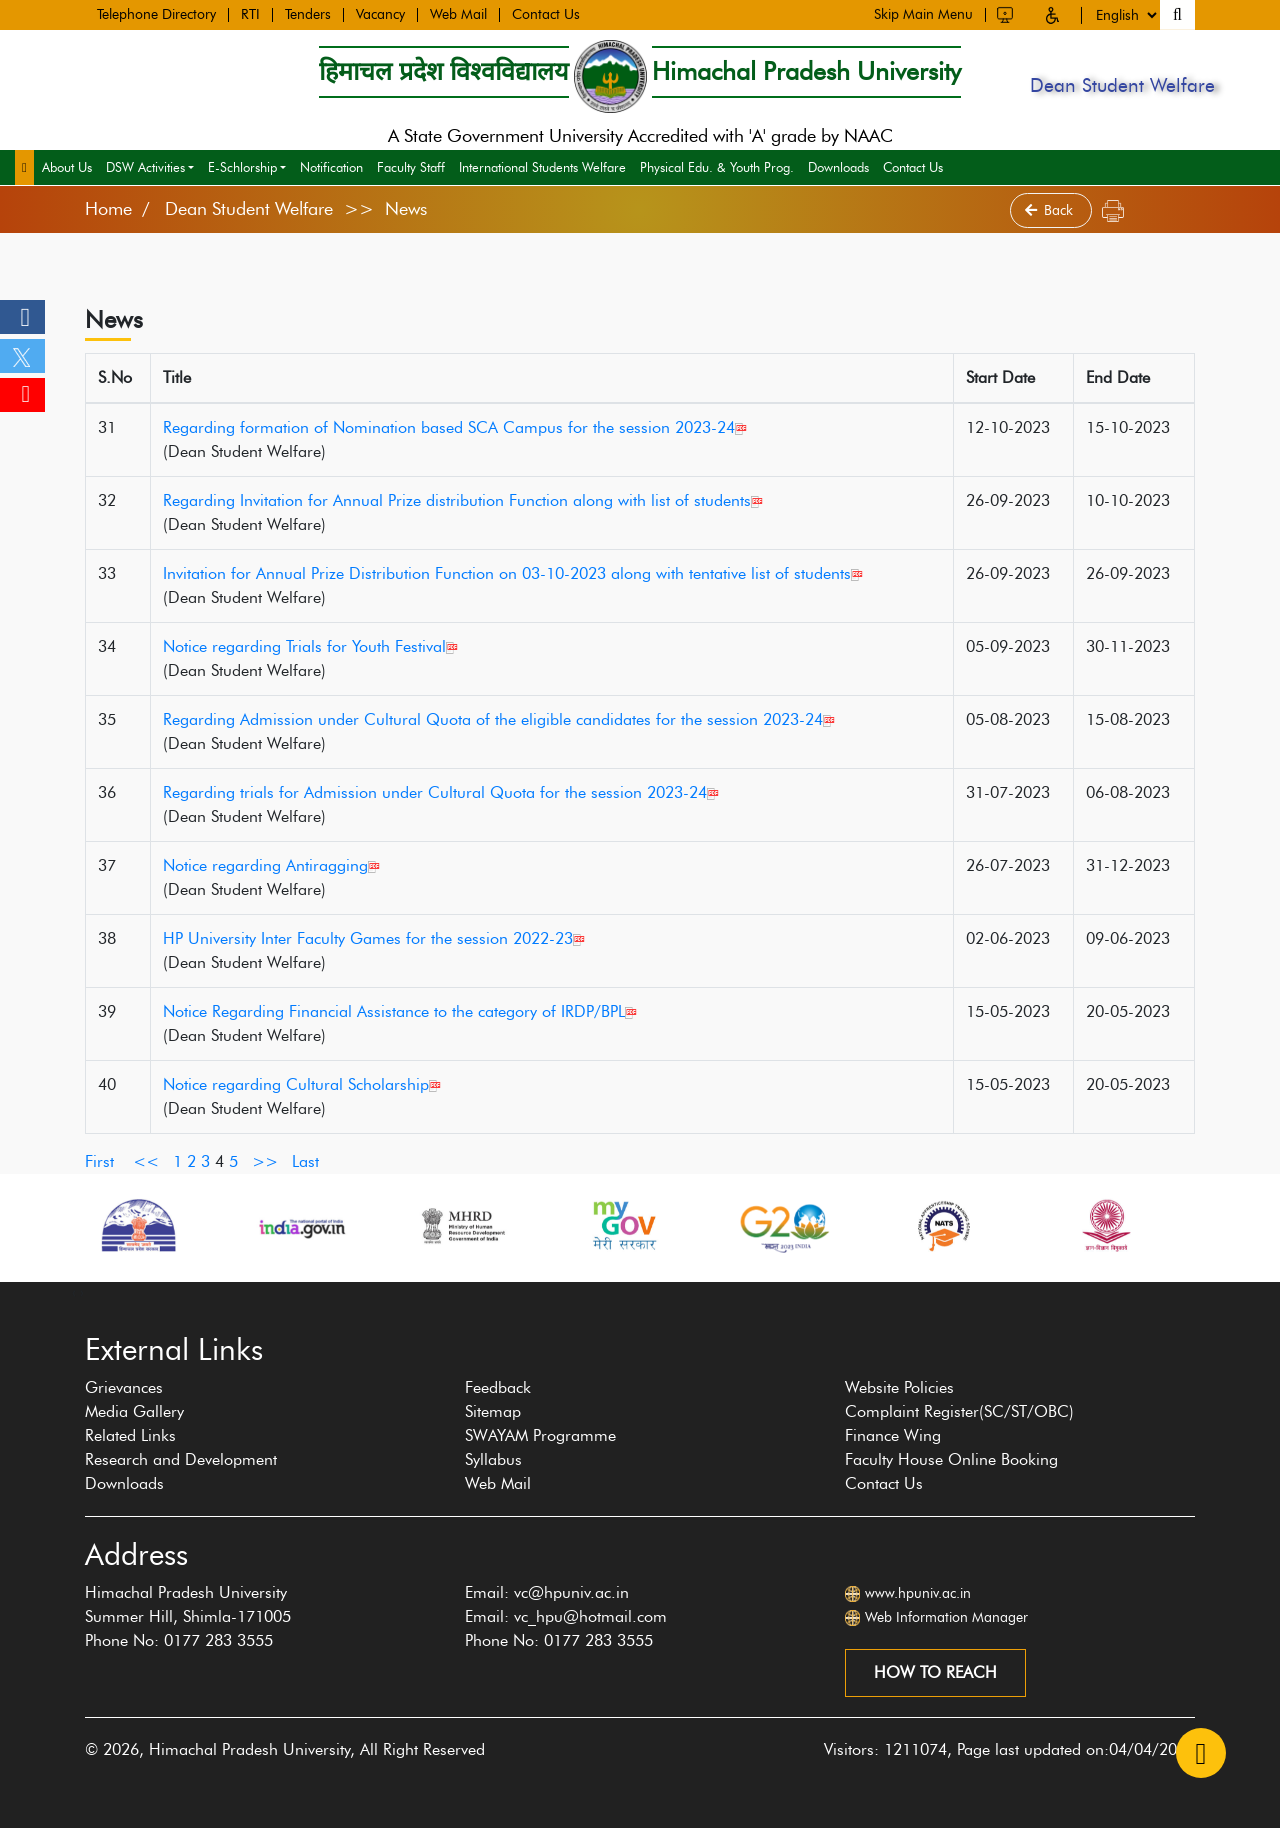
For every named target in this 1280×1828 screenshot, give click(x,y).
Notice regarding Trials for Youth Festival (310, 646)
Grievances (124, 1387)
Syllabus (493, 1459)
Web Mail (458, 14)
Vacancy (380, 14)
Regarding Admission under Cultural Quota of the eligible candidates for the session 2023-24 (499, 719)
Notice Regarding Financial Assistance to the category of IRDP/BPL (400, 1011)
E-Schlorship (242, 167)
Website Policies (899, 1387)
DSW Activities (145, 167)
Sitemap (493, 1411)
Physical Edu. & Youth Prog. (717, 167)
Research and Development (181, 1459)
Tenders (308, 14)
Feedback (498, 1387)
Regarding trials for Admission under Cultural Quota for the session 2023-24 (441, 792)
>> (265, 1161)
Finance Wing (893, 1435)
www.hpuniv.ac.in (918, 1593)
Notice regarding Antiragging (271, 865)
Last (305, 1161)
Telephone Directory (156, 14)
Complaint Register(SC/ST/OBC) (959, 1411)
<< (146, 1161)
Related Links (130, 1435)
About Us (67, 167)
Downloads (838, 167)
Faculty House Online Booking (951, 1459)
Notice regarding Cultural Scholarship (302, 1084)
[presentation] (74, 1292)
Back (1051, 210)
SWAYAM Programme (540, 1435)
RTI (250, 14)
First (99, 1161)
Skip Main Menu (923, 12)
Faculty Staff (411, 167)
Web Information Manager (946, 1617)
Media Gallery (134, 1411)
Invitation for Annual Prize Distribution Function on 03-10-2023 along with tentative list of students (513, 573)
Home (108, 209)
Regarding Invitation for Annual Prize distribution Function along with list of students (463, 500)
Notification (331, 167)
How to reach (935, 1672)
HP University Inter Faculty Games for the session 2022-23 (374, 938)
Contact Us (546, 14)
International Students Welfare (542, 167)
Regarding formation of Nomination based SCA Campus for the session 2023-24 (455, 427)
